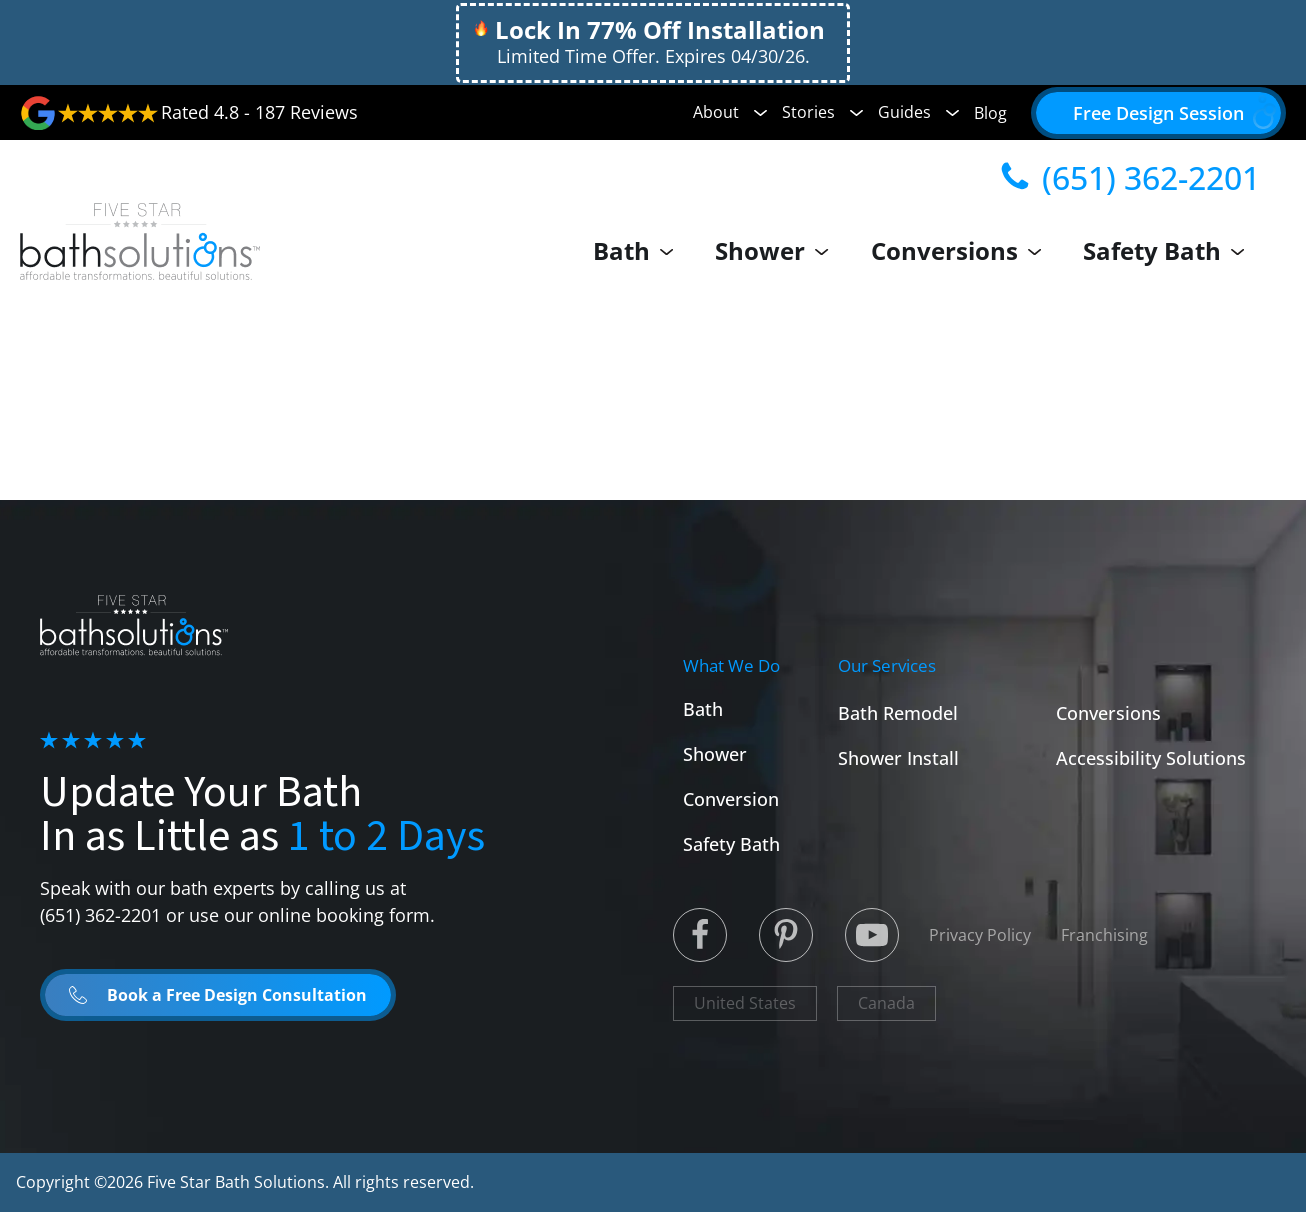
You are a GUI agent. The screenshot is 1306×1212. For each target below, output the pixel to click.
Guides (918, 112)
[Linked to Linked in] (786, 935)
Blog (990, 113)
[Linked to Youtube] (872, 935)
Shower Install (898, 758)
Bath (639, 250)
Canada (886, 1003)
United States (745, 1003)
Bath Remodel (898, 713)
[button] (1158, 113)
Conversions (961, 250)
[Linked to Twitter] (700, 935)
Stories (822, 112)
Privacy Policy (980, 935)
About (730, 112)
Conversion (731, 799)
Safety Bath (1168, 250)
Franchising (1104, 935)
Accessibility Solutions (1151, 758)
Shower (777, 250)
